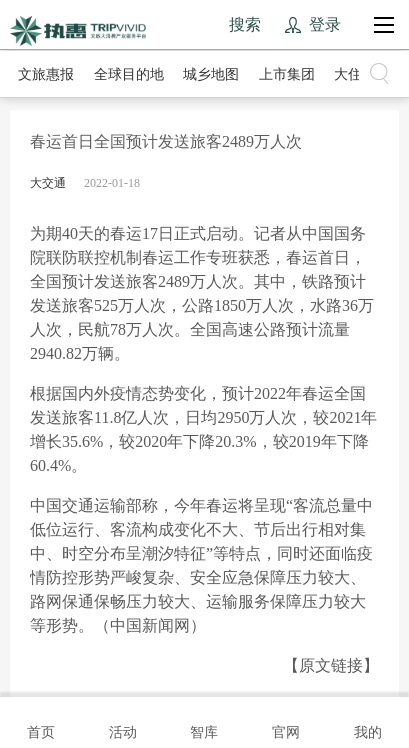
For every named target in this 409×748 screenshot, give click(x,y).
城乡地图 (211, 74)
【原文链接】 (331, 665)
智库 (204, 721)
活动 (123, 721)
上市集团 (287, 74)
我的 (368, 721)
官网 (286, 721)
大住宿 (355, 74)
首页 (41, 721)
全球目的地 (129, 74)
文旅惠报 (46, 74)
